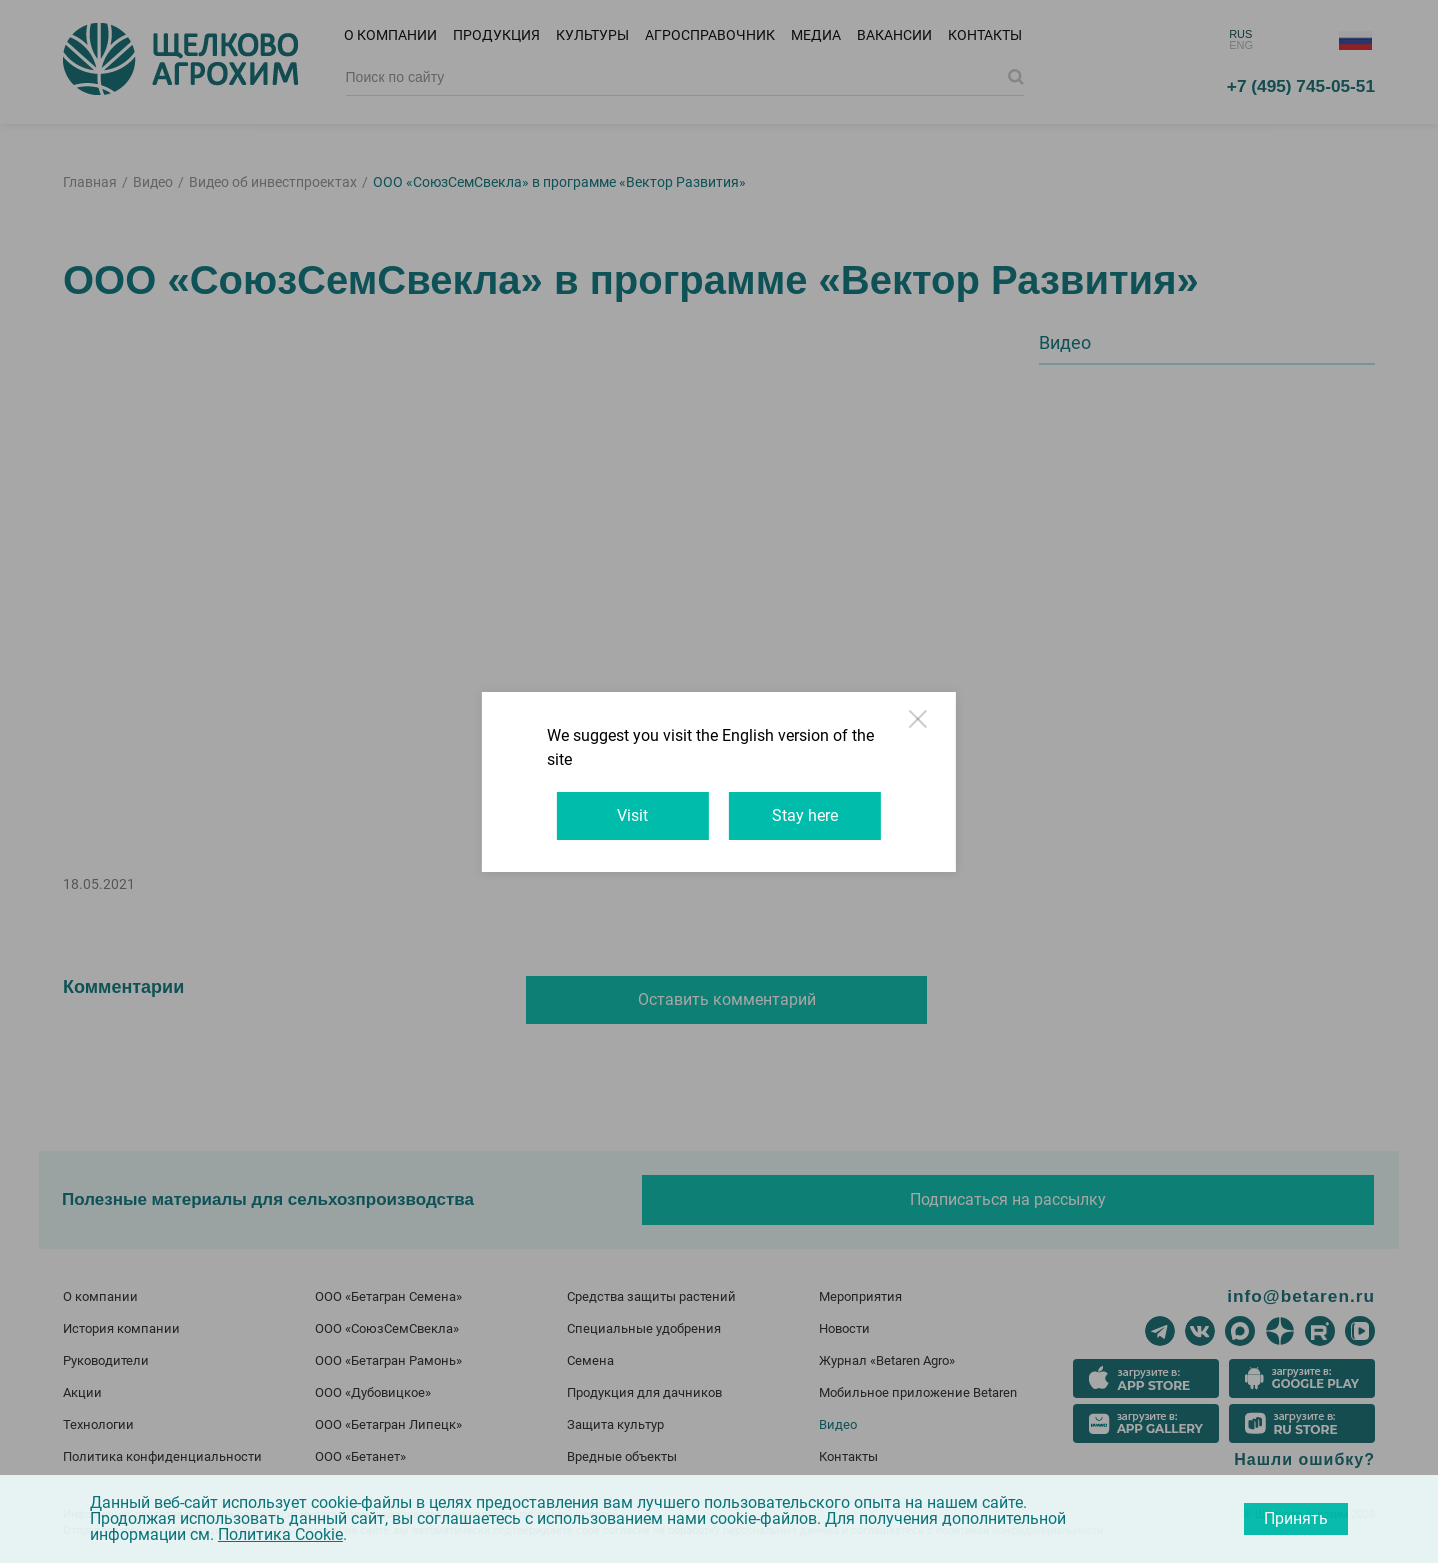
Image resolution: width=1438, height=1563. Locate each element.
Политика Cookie (280, 1534)
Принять (1296, 1518)
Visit (623, 803)
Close (957, 746)
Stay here (815, 803)
